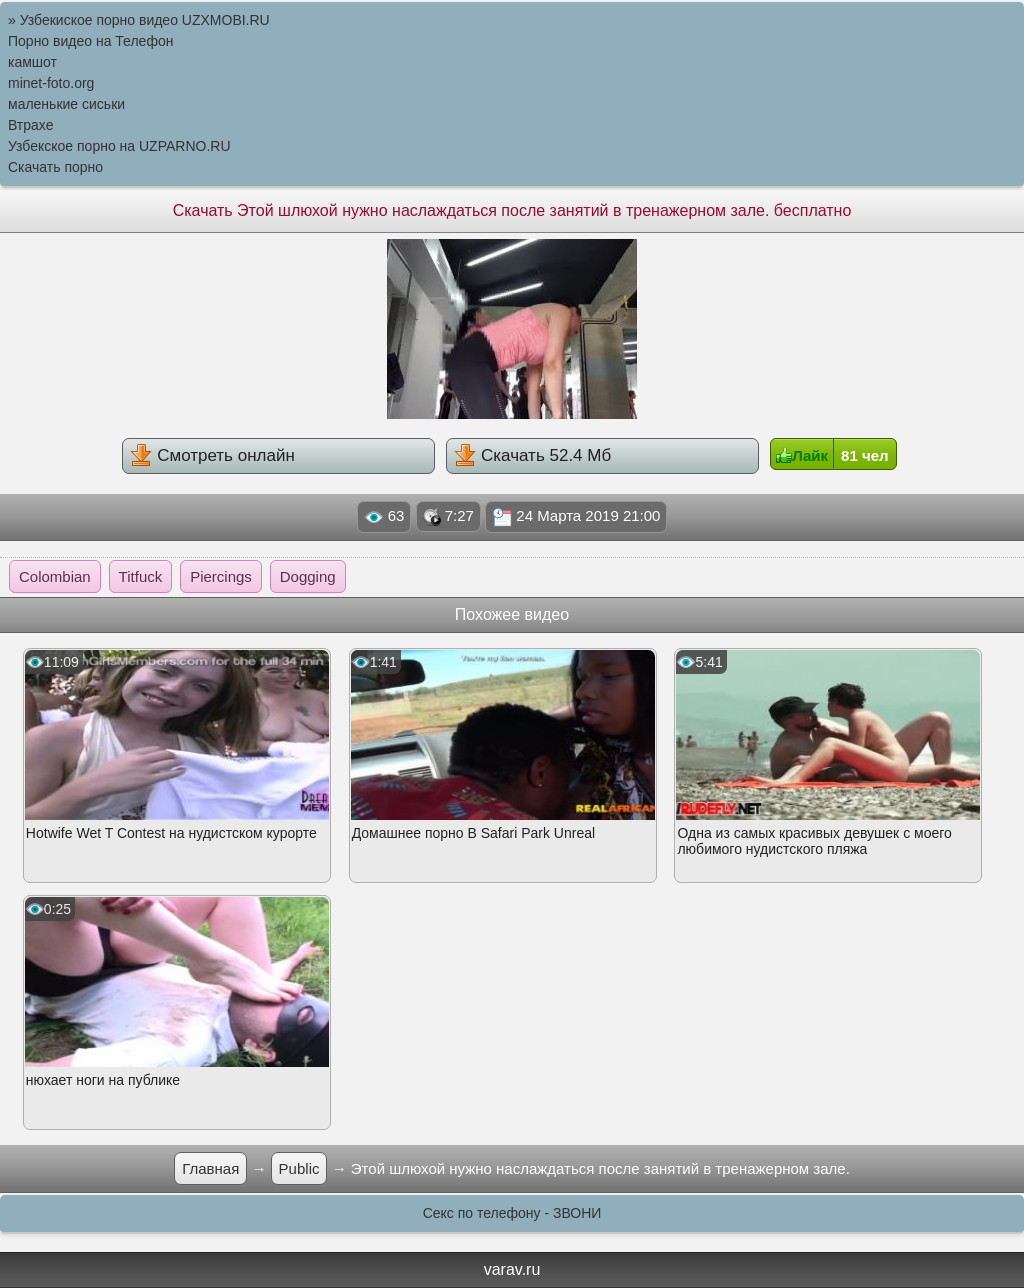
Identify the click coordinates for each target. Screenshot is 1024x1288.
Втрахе (31, 125)
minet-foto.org (51, 83)
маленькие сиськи (66, 104)
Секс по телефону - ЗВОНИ (512, 1213)
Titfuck (141, 576)
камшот (32, 62)
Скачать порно (55, 167)
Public (299, 1168)
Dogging (308, 576)
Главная (210, 1168)
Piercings (221, 576)
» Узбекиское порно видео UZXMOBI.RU (139, 20)
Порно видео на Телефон (90, 41)
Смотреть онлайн (212, 455)
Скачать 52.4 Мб (532, 455)
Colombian (55, 576)
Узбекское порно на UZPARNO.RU (119, 146)
